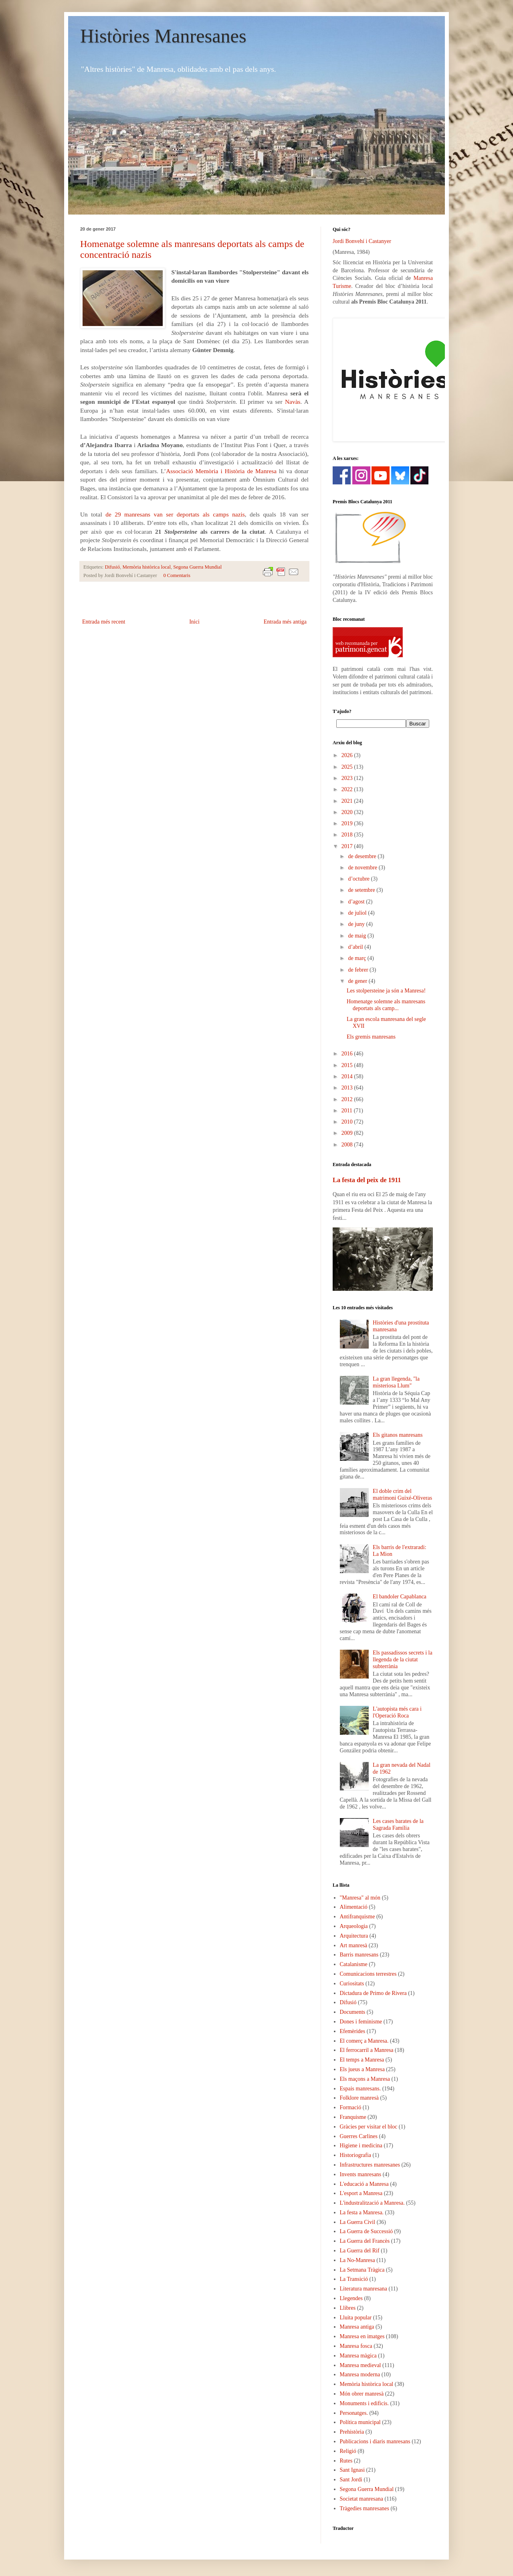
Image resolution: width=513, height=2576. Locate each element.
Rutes (346, 2461)
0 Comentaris (176, 575)
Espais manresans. (360, 2089)
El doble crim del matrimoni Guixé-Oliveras (402, 1494)
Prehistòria (352, 2432)
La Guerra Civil (358, 2222)
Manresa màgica (358, 2356)
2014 (347, 1076)
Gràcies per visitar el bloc (369, 2127)
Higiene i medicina (361, 2146)
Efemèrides (353, 2031)
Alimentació (354, 1907)
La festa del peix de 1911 (367, 1180)
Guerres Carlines (359, 2136)
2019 (347, 823)
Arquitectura (354, 1936)
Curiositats (352, 1984)
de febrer (359, 970)
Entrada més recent (103, 622)
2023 (347, 778)
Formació (351, 2107)
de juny (357, 924)
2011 (347, 1111)
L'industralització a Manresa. (372, 2203)
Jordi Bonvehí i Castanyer (362, 241)
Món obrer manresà (362, 2394)
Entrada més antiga (285, 622)
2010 (347, 1122)
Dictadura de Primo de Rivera (373, 1993)
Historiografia (356, 2155)
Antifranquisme (357, 1917)
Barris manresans (359, 1955)
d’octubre (359, 879)
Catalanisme (354, 1964)
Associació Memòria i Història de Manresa (221, 471)
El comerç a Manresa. (364, 2041)
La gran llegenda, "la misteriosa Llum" (396, 1382)
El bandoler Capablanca (399, 1597)
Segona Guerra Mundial (197, 567)
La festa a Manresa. (362, 2212)
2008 (347, 1145)
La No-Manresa (357, 2260)
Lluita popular (356, 2318)
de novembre (363, 868)
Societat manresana (361, 2499)
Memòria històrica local (147, 567)
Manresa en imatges (362, 2336)
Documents (353, 2012)
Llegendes (351, 2298)
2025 (347, 767)
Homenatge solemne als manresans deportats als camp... (386, 1004)
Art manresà (354, 1945)
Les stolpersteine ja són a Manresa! (386, 991)
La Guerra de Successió (366, 2231)
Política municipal (360, 2422)
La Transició (354, 2279)
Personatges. (354, 2413)
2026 (347, 755)
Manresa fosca (356, 2346)
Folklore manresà (359, 2098)
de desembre (363, 856)
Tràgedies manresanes (365, 2508)
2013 (347, 1088)
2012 (347, 1099)
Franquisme (353, 2117)
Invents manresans (361, 2174)
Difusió (112, 567)
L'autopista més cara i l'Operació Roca (397, 1712)
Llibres (348, 2308)
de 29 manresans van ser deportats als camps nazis (175, 514)
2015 (347, 1065)
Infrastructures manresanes (370, 2165)
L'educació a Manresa (364, 2184)
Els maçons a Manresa (365, 2079)
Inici (194, 622)
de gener (358, 981)
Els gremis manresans (371, 1037)
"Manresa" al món (360, 1898)
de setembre (362, 890)
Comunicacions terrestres (368, 1974)
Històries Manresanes (163, 36)
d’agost (357, 902)
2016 (347, 1054)
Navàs (292, 401)
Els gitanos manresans (397, 1435)
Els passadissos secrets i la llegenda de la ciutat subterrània (402, 1659)
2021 (347, 801)
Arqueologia (354, 1926)
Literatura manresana (364, 2289)
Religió (348, 2451)
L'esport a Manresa (361, 2193)
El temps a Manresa (362, 2060)
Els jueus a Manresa (362, 2069)
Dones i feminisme (361, 2022)
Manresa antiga (357, 2327)
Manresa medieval (360, 2365)
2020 (347, 812)
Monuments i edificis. (364, 2403)
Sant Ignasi (352, 2470)
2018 (347, 835)
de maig (357, 936)
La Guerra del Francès (365, 2241)
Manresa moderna (360, 2374)
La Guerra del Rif (360, 2251)
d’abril (356, 947)
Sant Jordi (351, 2480)
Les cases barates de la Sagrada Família (398, 1824)
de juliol (358, 913)
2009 (347, 1133)
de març (357, 958)
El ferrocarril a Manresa (367, 2050)
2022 (347, 789)
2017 (347, 846)
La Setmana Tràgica (362, 2270)
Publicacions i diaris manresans (375, 2441)
